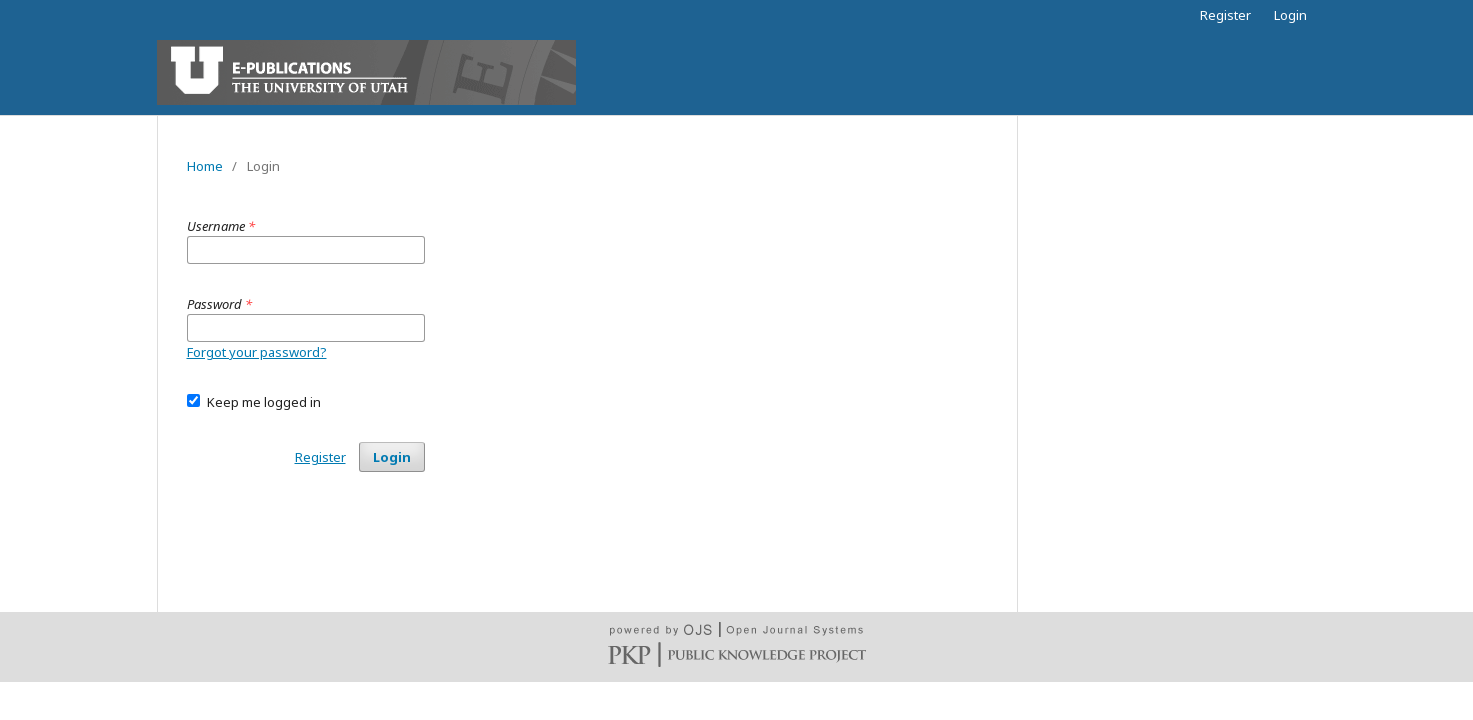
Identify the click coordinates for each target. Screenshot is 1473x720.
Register (1225, 15)
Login (1290, 15)
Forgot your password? (257, 352)
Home (205, 166)
